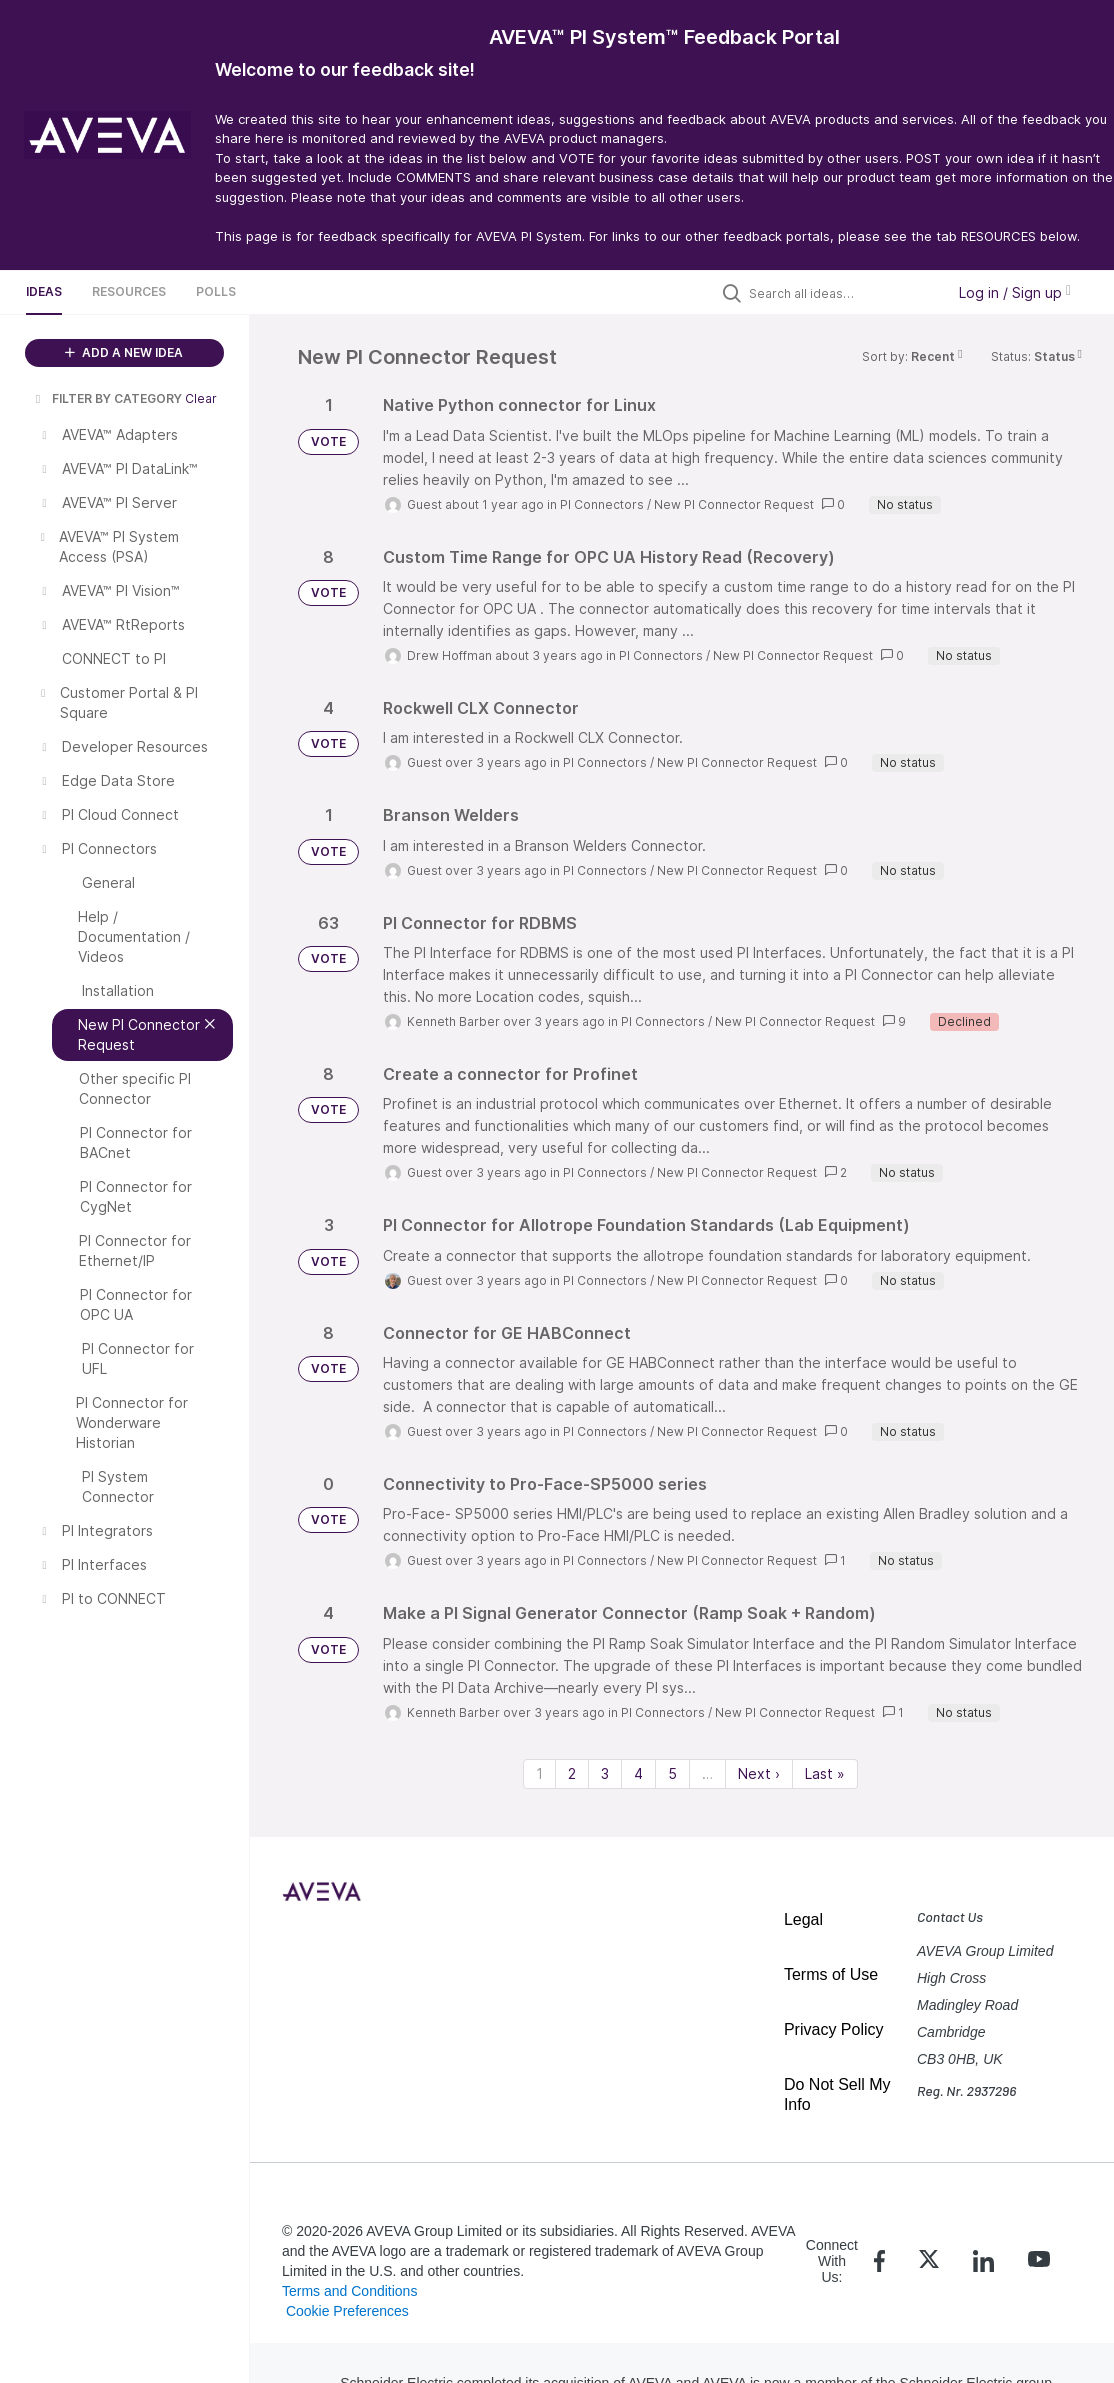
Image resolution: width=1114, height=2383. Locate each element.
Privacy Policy (834, 2029)
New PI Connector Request (734, 504)
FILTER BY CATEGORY (107, 398)
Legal (803, 1919)
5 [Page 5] (672, 1773)
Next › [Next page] (759, 1773)
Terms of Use (831, 1974)
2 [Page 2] (572, 1773)
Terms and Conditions (349, 2291)
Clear (201, 398)
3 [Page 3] (605, 1773)
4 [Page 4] (638, 1773)
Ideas (44, 291)
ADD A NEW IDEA (124, 352)
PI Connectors (602, 504)
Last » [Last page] (825, 1773)
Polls (216, 291)
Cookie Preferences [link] (347, 2311)
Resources (129, 291)
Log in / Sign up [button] (1015, 292)
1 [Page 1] (539, 1773)
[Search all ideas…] (842, 293)
